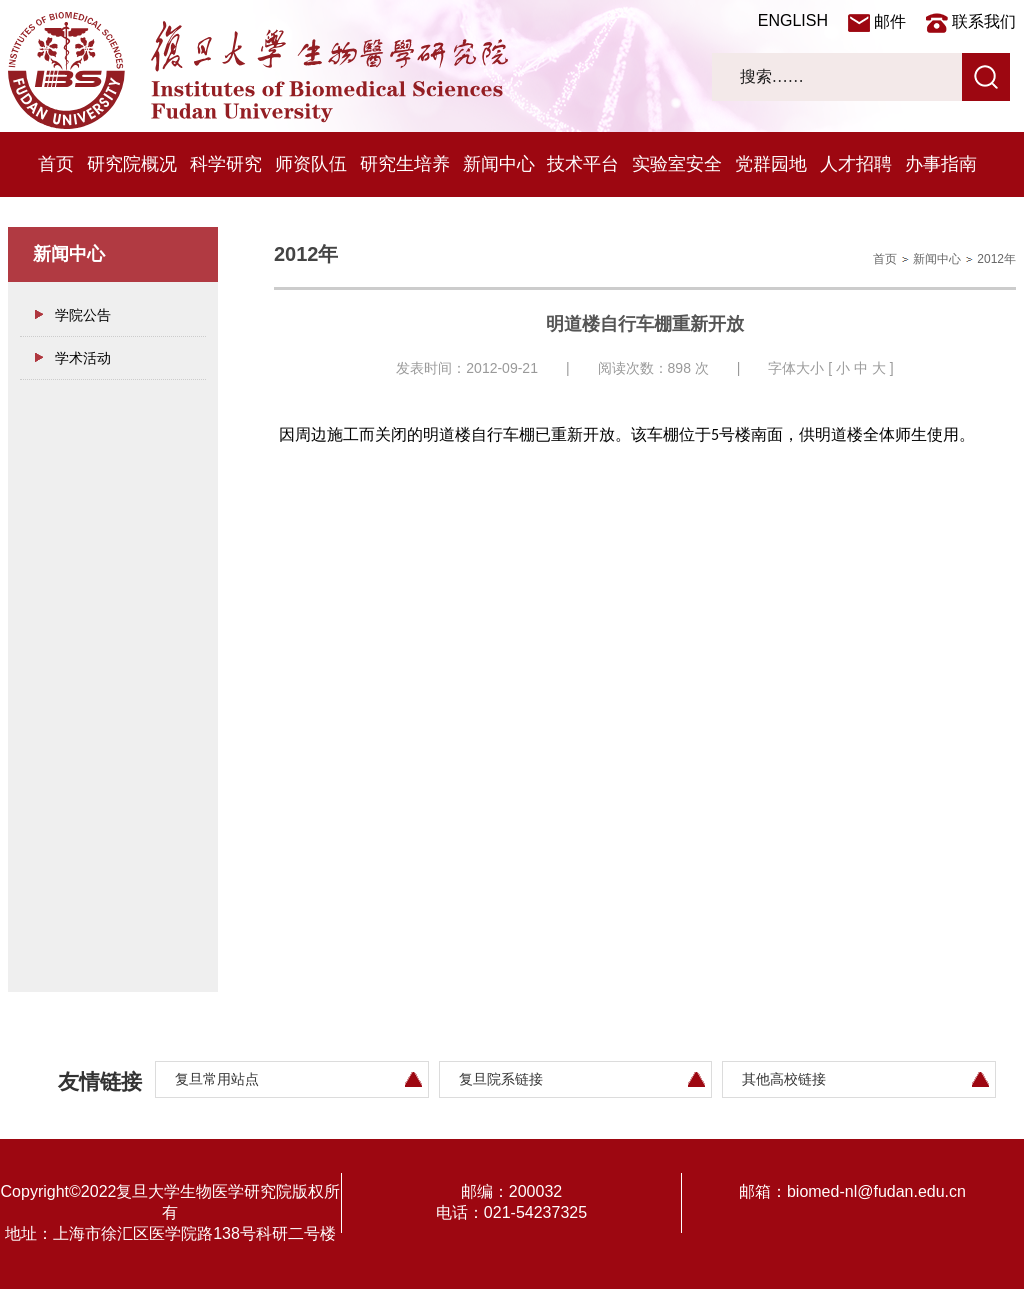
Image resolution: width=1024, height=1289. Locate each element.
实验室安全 (677, 164)
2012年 (996, 259)
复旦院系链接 (501, 1079)
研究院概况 (132, 164)
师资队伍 (311, 164)
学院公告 (83, 315)
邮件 (890, 21)
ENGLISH (793, 20)
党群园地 (771, 164)
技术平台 (583, 164)
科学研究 (226, 164)
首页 (56, 164)
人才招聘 (856, 164)
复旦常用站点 (217, 1079)
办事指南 (941, 164)
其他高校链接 (784, 1079)
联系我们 (984, 21)
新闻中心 (499, 164)
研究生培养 (405, 164)
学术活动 (83, 358)
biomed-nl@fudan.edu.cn (876, 1191)
